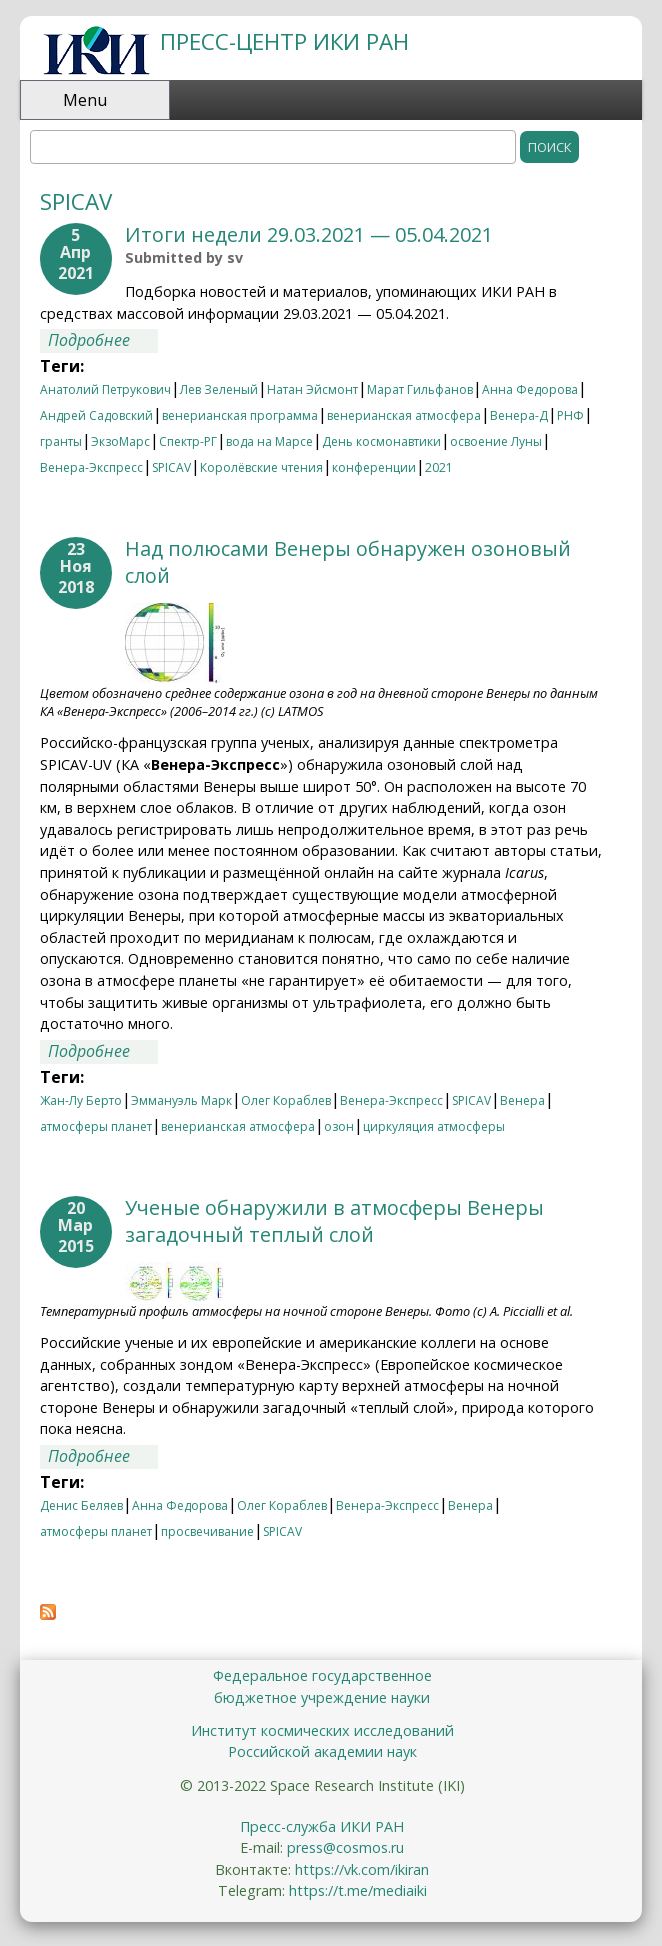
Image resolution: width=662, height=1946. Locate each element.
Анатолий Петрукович (105, 389)
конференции (374, 467)
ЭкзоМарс (120, 441)
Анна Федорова (530, 389)
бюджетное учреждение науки (322, 1697)
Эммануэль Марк (181, 1100)
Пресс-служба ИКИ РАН (322, 1826)
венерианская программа (240, 415)
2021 (439, 467)
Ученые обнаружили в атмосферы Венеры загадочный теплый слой (334, 1221)
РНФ (570, 415)
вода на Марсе (269, 441)
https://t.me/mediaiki (358, 1890)
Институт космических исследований (322, 1730)
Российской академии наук (322, 1751)
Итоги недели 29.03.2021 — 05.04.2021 (309, 234)
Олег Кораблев (286, 1100)
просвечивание (207, 1531)
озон (339, 1126)
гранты (61, 441)
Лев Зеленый (219, 389)
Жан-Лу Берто (81, 1100)
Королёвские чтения (261, 467)
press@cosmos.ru (345, 1847)
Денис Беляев (81, 1505)
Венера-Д (519, 415)
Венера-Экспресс (91, 467)
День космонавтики (381, 441)
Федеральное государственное (322, 1675)
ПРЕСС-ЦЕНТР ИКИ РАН (284, 41)
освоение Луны (496, 441)
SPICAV (171, 467)
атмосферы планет (96, 1126)
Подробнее (103, 340)
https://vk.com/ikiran (362, 1869)
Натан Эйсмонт (312, 389)
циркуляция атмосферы (434, 1126)
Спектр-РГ (188, 441)
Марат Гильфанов (420, 389)
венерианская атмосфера (404, 415)
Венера (522, 1100)
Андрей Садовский (96, 415)
